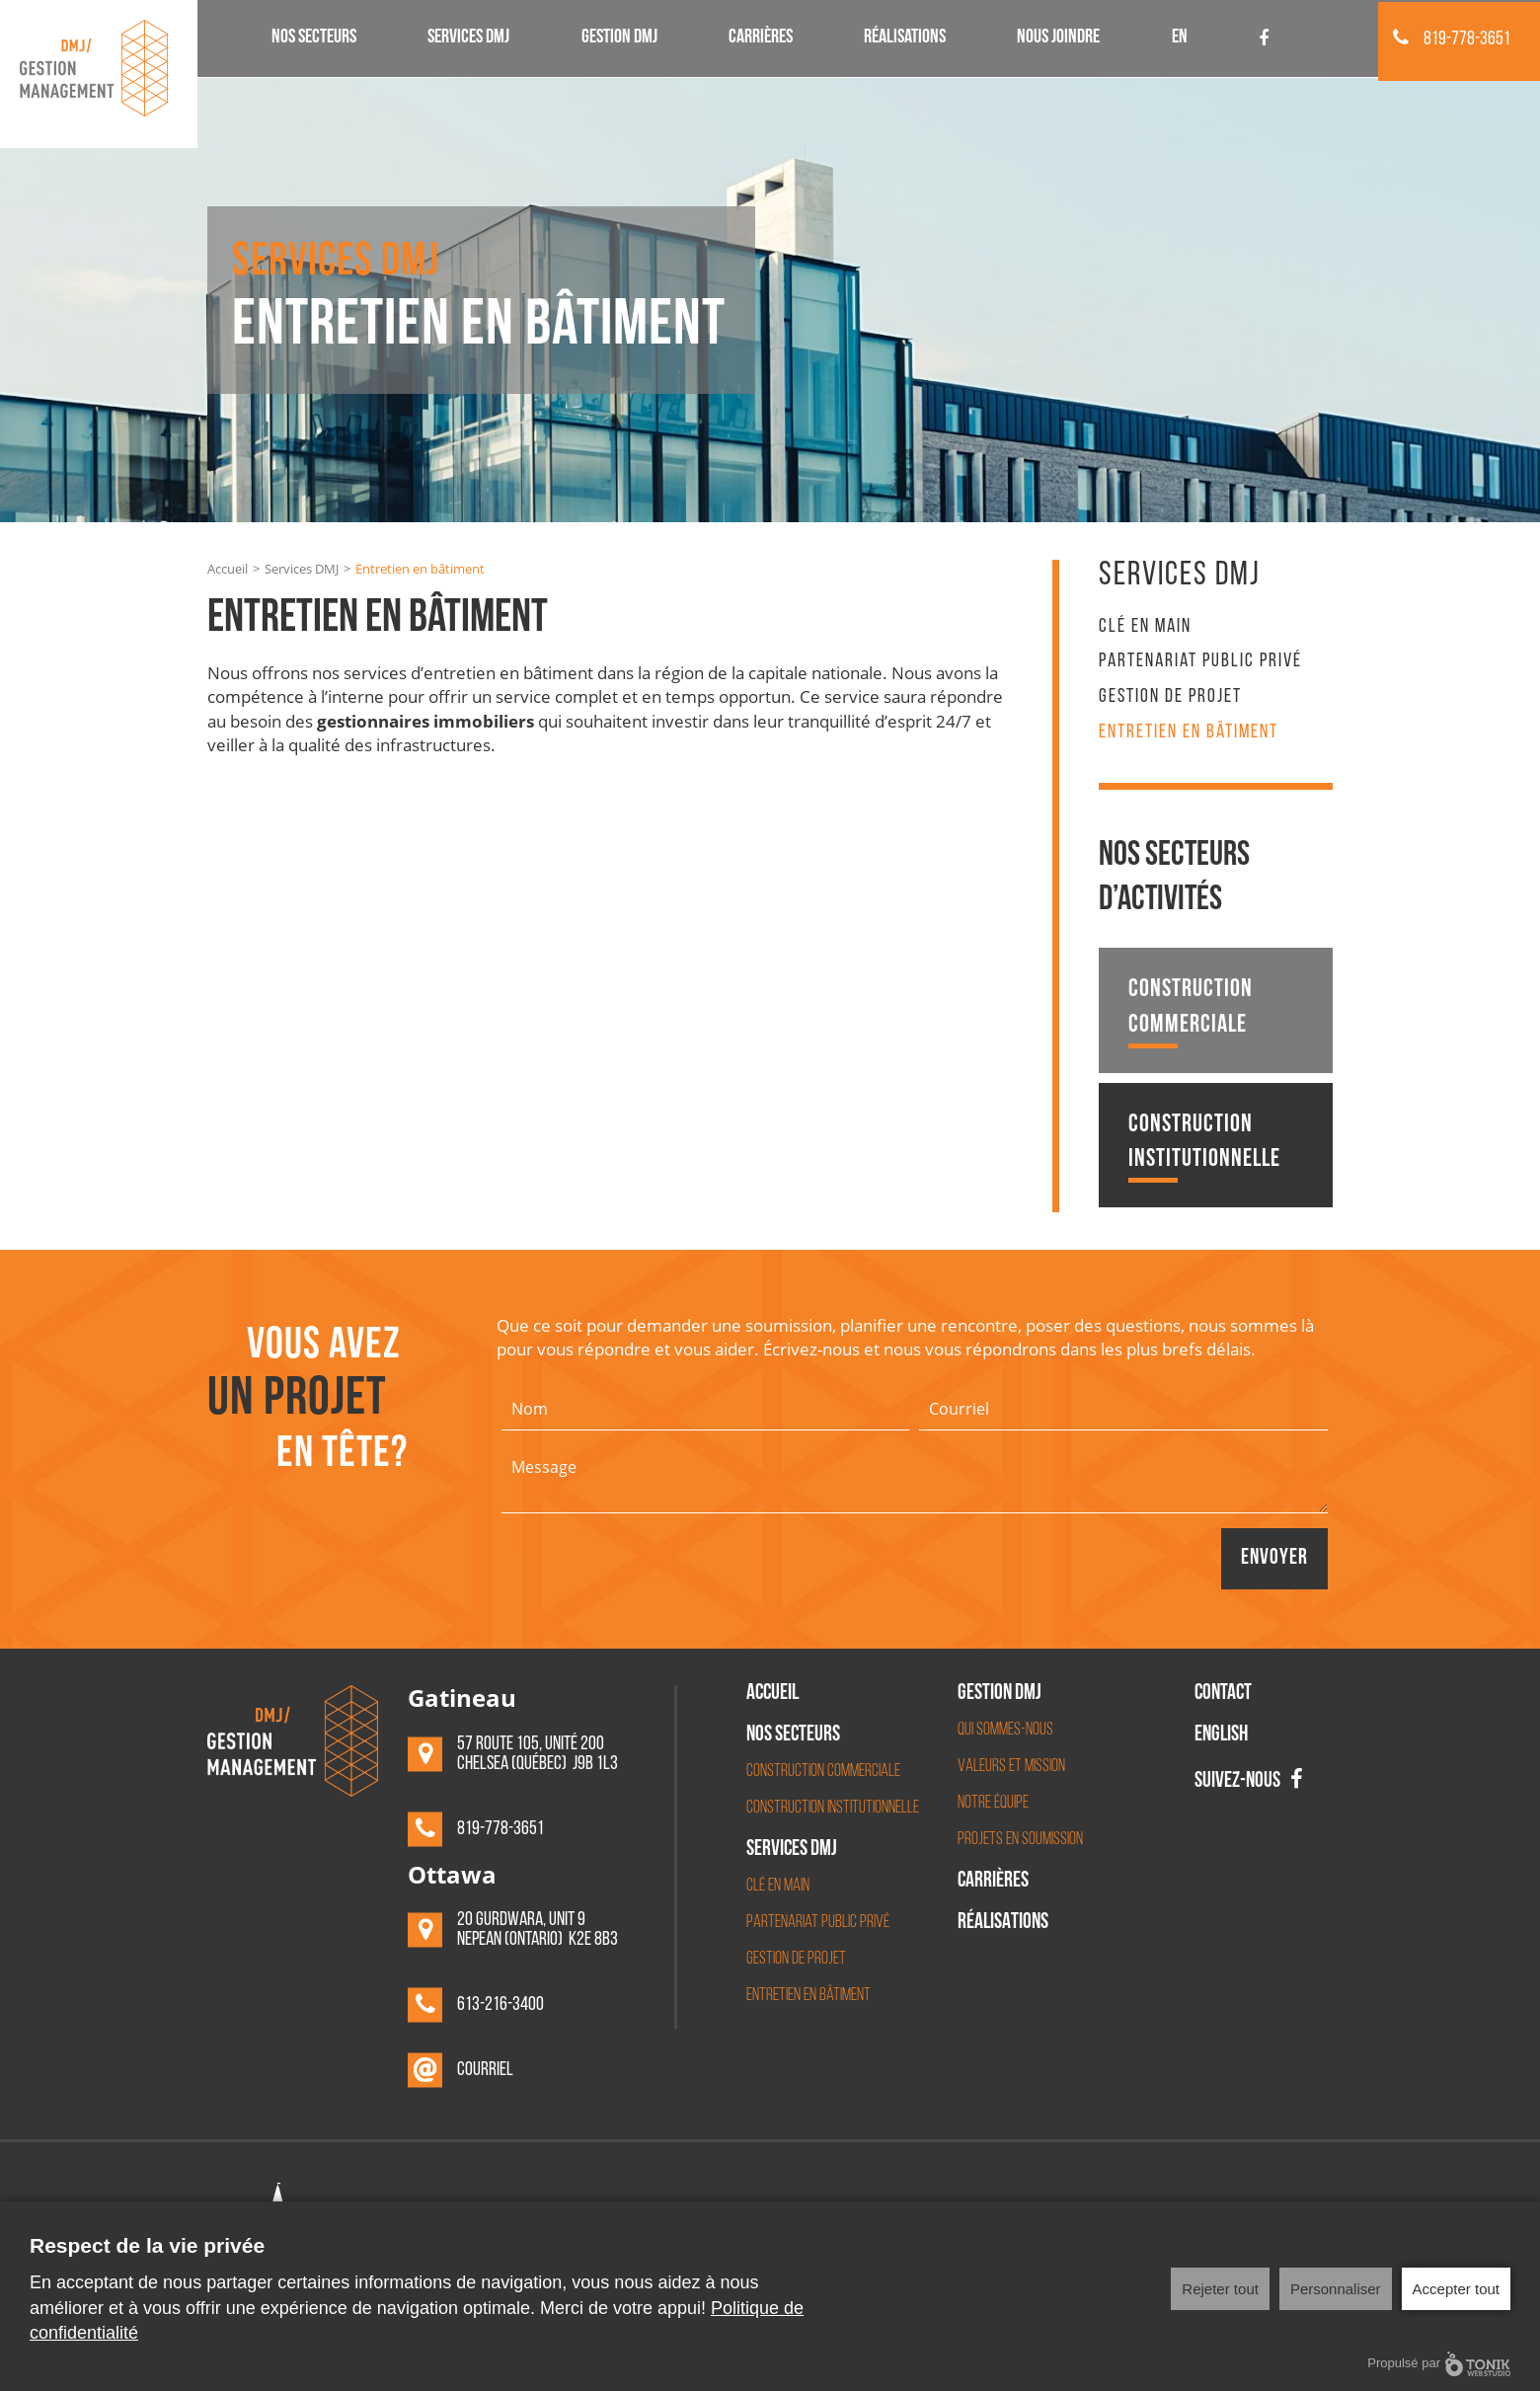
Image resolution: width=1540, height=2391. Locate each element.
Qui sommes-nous (1005, 1730)
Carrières (761, 38)
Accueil (227, 569)
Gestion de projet (1170, 697)
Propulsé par (1438, 2364)
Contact (1223, 1695)
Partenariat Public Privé (1200, 661)
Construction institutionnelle (1204, 1148)
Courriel (485, 2070)
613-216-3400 (500, 2005)
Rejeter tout (1220, 2288)
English (1221, 1736)
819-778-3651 (1451, 39)
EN (1180, 38)
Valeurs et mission (1011, 1766)
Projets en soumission (1020, 1839)
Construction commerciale (1190, 1012)
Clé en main (1145, 627)
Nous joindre (1058, 38)
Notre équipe (993, 1803)
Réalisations (905, 38)
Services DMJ (468, 38)
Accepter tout (1456, 2288)
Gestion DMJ (619, 38)
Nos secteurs (313, 38)
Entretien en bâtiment (1188, 732)
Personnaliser (1335, 2288)
